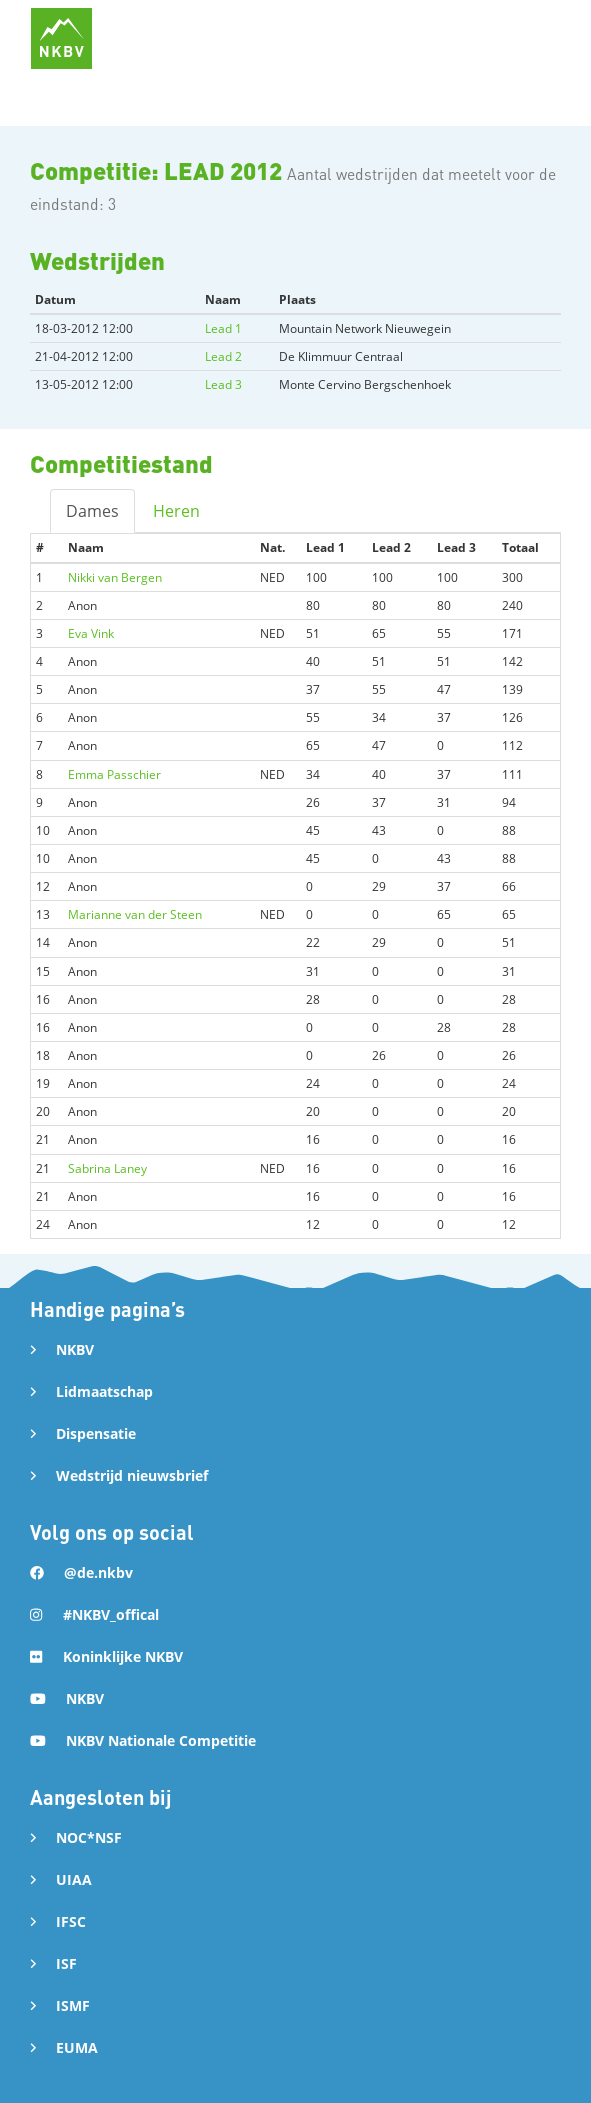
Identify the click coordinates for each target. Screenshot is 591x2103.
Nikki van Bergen (115, 577)
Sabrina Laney (107, 1168)
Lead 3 (223, 384)
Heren (176, 511)
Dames (92, 511)
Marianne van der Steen (135, 914)
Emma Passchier (114, 774)
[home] (61, 38)
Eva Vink (91, 633)
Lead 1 (223, 328)
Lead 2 (223, 356)
